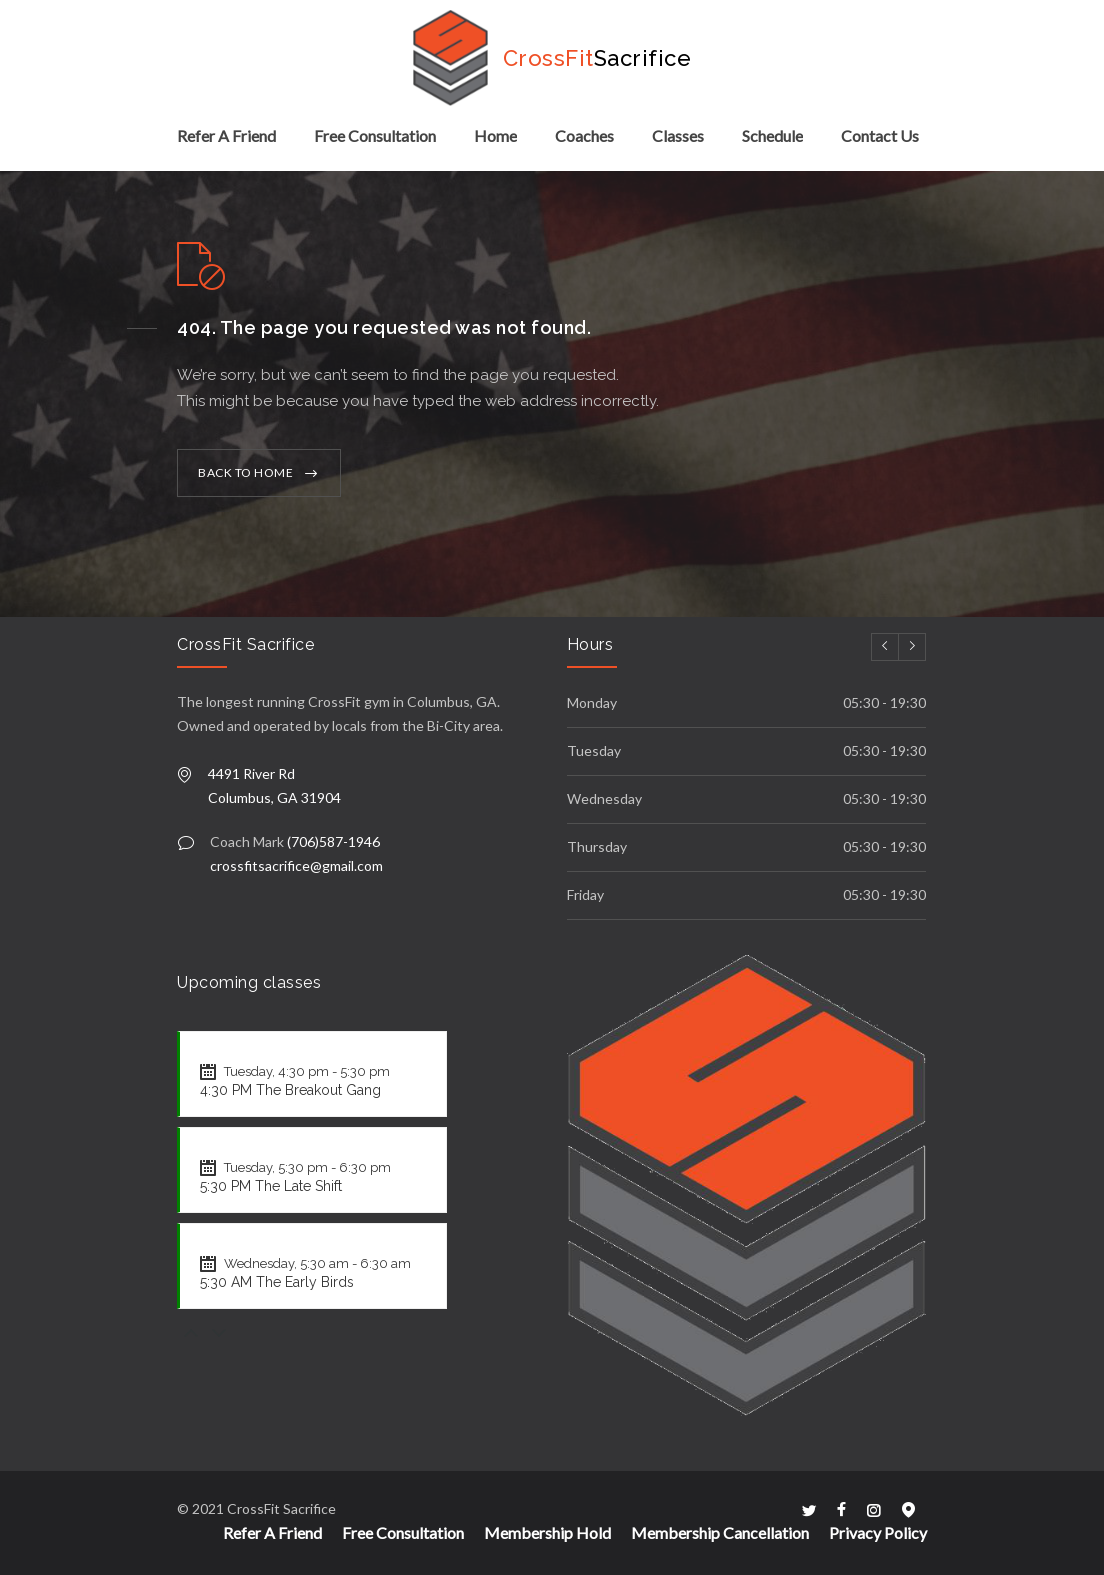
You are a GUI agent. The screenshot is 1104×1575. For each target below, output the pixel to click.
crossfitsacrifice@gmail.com (296, 865)
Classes (678, 135)
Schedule (772, 135)
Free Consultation (375, 135)
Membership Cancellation (720, 1532)
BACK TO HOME (245, 472)
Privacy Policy (878, 1532)
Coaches (584, 135)
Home (495, 135)
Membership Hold (547, 1532)
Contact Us (880, 135)
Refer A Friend (226, 135)
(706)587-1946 (333, 841)
